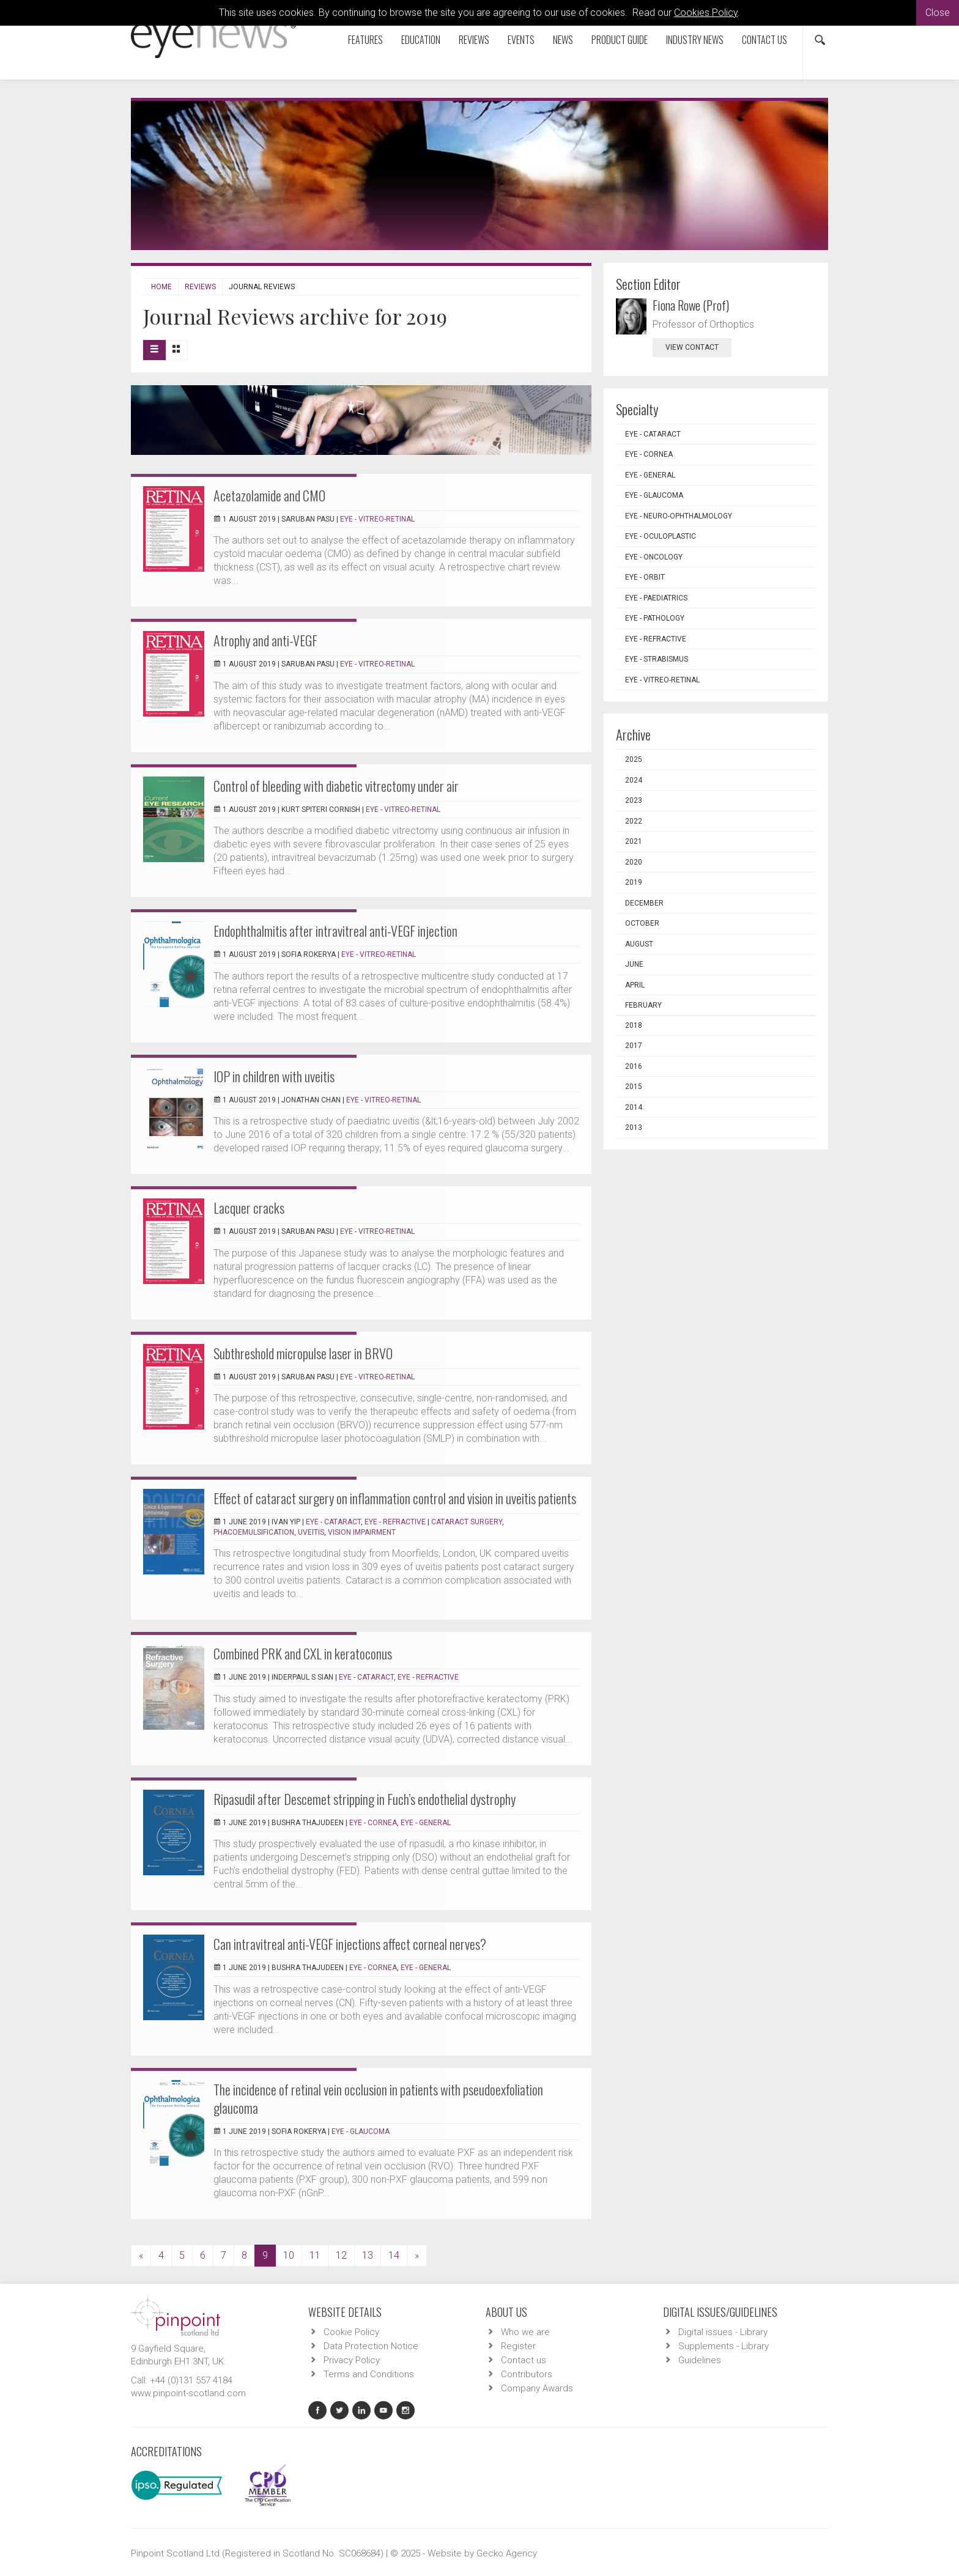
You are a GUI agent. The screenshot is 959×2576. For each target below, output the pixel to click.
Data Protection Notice (371, 2346)
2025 (633, 759)
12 (341, 2255)
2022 (633, 821)
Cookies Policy (706, 12)
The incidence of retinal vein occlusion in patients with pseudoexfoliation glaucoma (378, 2098)
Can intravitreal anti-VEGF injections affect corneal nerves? (349, 1944)
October (642, 923)
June (634, 964)
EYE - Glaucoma (360, 2131)
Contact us (764, 39)
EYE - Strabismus (656, 659)
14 (393, 2255)
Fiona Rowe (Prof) (691, 305)
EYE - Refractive (395, 1522)
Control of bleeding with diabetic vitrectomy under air (336, 785)
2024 (633, 780)
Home (161, 286)
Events (521, 39)
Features (365, 39)
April (635, 985)
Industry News (695, 39)
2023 (633, 800)
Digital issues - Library (723, 2332)
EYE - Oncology (654, 557)
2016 (633, 1066)
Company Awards (537, 2388)
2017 (633, 1045)
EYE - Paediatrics (656, 598)
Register (518, 2346)
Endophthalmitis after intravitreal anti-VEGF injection (335, 930)
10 (288, 2255)
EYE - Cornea (373, 1822)
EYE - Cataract (333, 1522)
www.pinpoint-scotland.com (188, 2393)
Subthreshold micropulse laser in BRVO (303, 1353)
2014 (633, 1107)
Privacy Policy (352, 2360)
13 (367, 2255)
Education (420, 39)
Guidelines (699, 2360)
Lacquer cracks (248, 1207)
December (644, 903)
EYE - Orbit (645, 577)
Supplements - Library (723, 2346)
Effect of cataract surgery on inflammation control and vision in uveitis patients (394, 1498)
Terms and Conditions (369, 2374)
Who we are (525, 2332)
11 (314, 2255)
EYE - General (426, 1822)
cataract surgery (466, 1522)
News (563, 39)
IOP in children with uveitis (274, 1076)
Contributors (526, 2374)
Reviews (474, 39)
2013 (633, 1127)
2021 (633, 841)
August (639, 944)
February (643, 1005)
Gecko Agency (506, 2553)
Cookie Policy (351, 2332)
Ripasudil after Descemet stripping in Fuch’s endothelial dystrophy (364, 1799)
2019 (633, 882)
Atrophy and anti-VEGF (265, 640)
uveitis (311, 1532)
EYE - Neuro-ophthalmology (678, 516)
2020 (633, 862)
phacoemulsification (253, 1532)
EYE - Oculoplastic (660, 536)
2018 (633, 1025)
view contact (692, 347)
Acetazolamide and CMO (269, 495)
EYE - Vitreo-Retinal (377, 519)
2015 (633, 1086)
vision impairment (362, 1532)
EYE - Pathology (654, 618)
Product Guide (619, 39)
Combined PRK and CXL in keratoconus (302, 1653)
